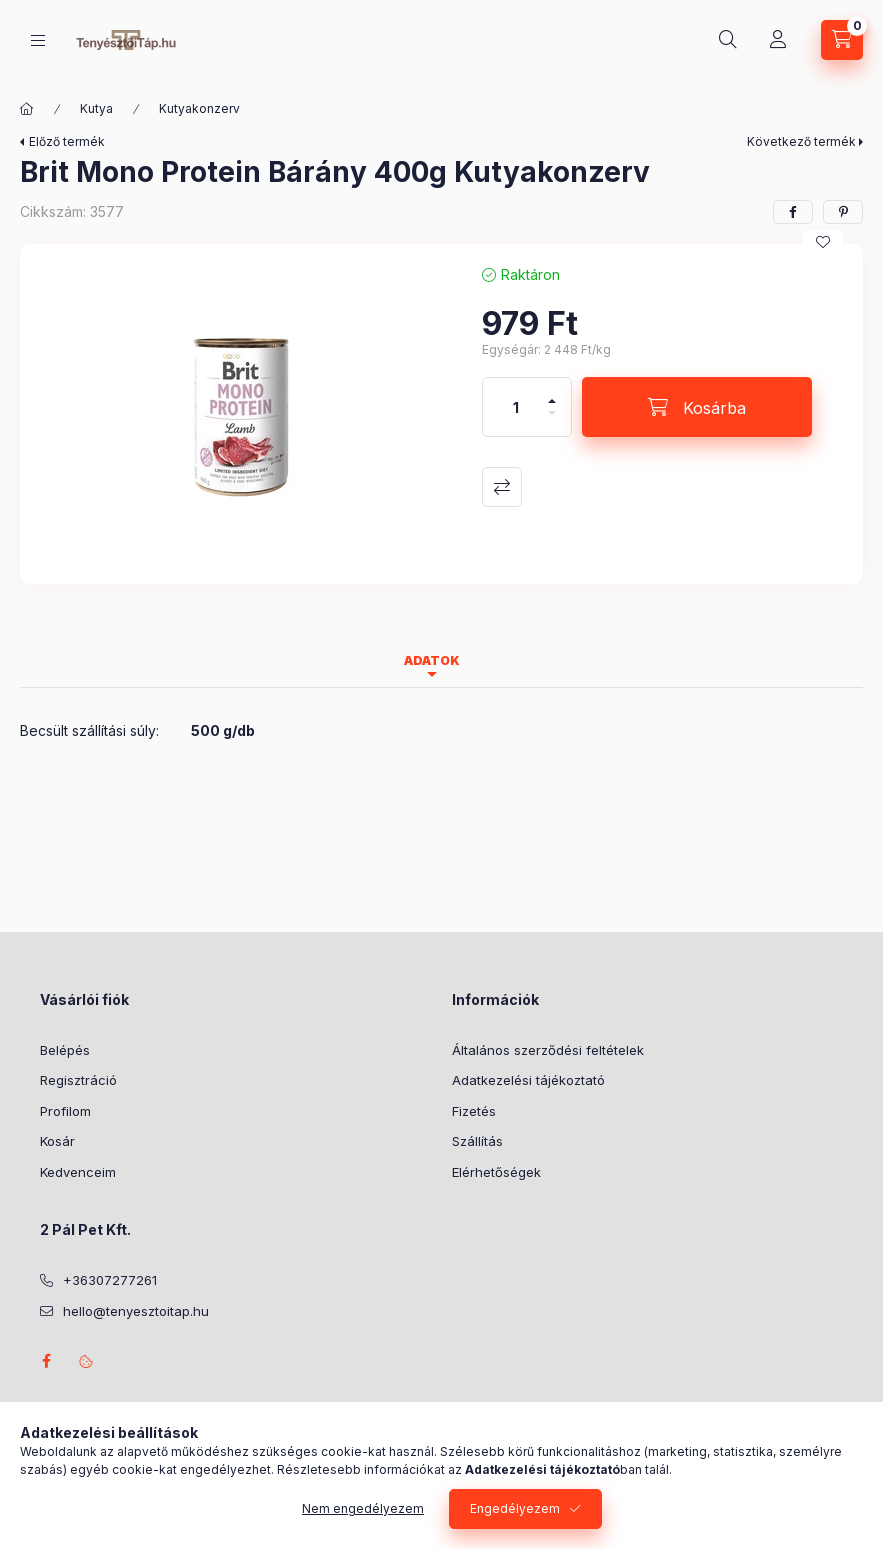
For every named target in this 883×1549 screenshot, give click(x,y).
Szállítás (477, 1141)
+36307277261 (110, 1280)
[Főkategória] (27, 109)
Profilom (65, 1111)
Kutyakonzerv (199, 108)
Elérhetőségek (496, 1172)
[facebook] (793, 212)
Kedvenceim (78, 1172)
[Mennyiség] (516, 407)
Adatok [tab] (432, 660)
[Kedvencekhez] (823, 242)
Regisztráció (78, 1080)
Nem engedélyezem (363, 1508)
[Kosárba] (697, 407)
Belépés (65, 1050)
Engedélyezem (515, 1508)
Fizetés (474, 1111)
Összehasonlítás (502, 487)
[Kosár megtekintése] (842, 40)
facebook (46, 1361)
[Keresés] (728, 40)
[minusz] (552, 421)
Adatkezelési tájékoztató (528, 1080)
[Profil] (778, 40)
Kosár (57, 1141)
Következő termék (801, 141)
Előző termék (67, 141)
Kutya (96, 108)
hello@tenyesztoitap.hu (136, 1311)
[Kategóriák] (38, 40)
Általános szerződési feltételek (548, 1050)
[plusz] (552, 392)
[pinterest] (843, 212)
